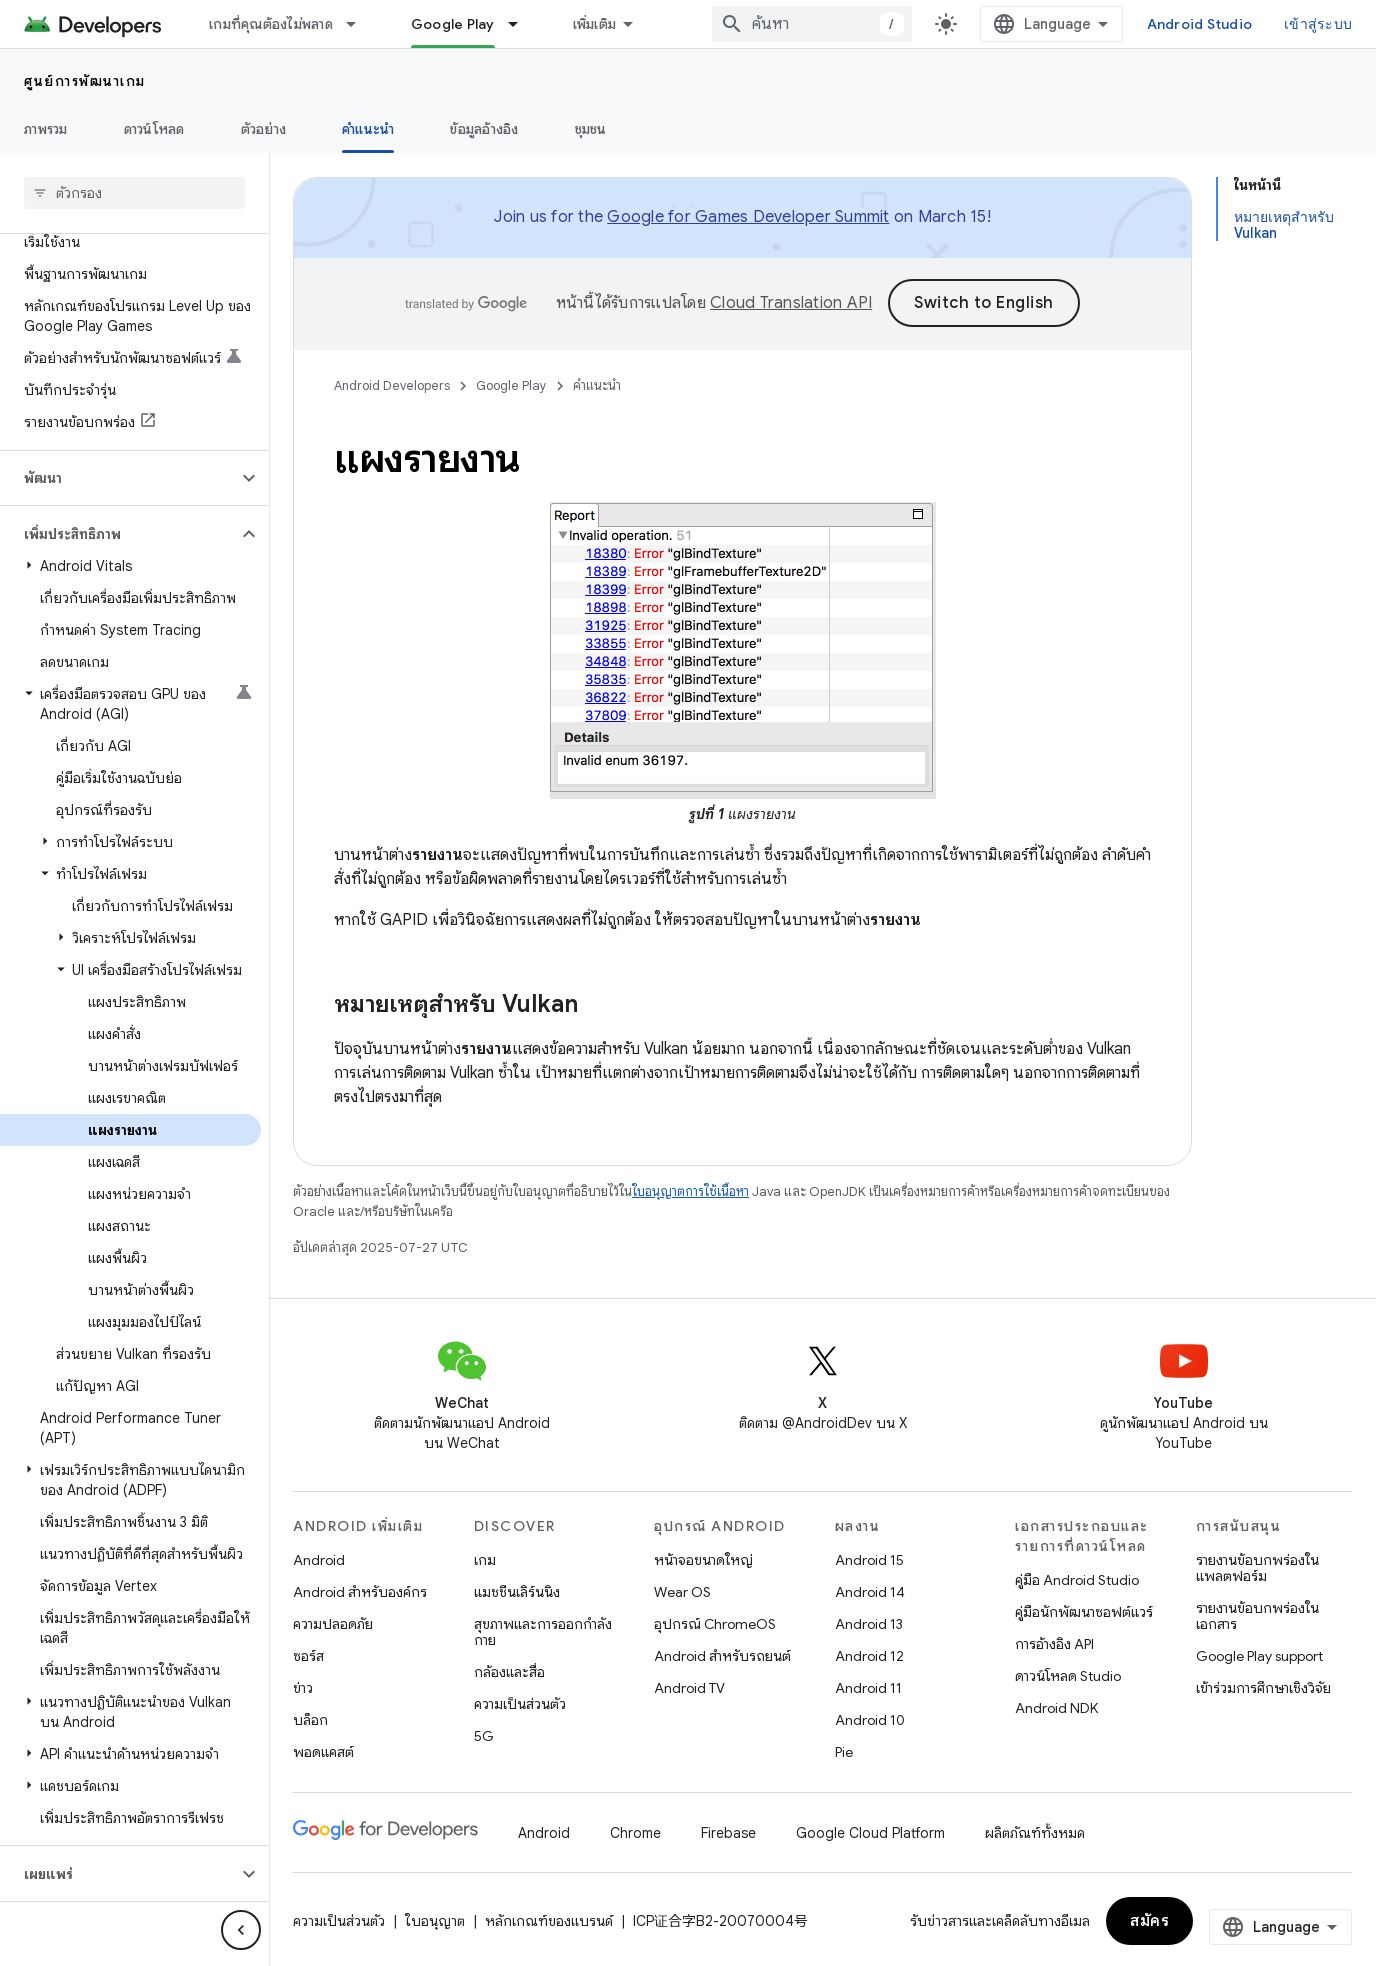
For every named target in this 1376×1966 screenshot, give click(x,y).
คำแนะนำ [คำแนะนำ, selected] (368, 129)
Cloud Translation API (791, 303)
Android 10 (870, 1717)
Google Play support (1259, 1653)
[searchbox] (134, 193)
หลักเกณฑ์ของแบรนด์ (549, 1918)
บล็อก (310, 1717)
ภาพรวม (46, 129)
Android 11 (868, 1685)
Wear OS (682, 1589)
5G (484, 1733)
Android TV (689, 1685)
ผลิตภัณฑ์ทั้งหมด (1035, 1830)
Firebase (728, 1830)
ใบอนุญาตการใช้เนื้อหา (690, 1188)
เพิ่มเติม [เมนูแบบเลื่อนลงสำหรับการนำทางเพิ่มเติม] (595, 24)
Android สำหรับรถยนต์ (722, 1653)
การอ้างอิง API (1054, 1641)
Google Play (511, 385)
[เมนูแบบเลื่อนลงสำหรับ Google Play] (522, 24)
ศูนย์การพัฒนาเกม (85, 81)
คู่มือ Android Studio (1077, 1577)
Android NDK (1056, 1705)
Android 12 (869, 1653)
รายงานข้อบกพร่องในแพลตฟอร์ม (1257, 1565)
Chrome (635, 1830)
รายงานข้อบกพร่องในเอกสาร (1257, 1613)
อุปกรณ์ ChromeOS (715, 1621)
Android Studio (1200, 24)
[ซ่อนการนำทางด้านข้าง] (241, 1930)
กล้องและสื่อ (509, 1669)
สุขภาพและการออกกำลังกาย (543, 1629)
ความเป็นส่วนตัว (520, 1701)
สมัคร (1149, 1918)
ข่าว (303, 1685)
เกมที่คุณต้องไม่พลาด (271, 24)
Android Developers (392, 385)
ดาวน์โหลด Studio (1068, 1673)
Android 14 (870, 1589)
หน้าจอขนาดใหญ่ (703, 1557)
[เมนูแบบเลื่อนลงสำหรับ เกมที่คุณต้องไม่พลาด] (360, 24)
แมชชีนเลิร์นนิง (517, 1589)
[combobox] (812, 24)
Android (319, 1557)
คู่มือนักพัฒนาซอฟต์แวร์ (1084, 1609)
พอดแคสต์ (323, 1749)
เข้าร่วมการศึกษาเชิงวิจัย (1263, 1685)
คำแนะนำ (597, 385)
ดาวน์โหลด (154, 129)
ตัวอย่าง (264, 129)
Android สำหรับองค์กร (360, 1589)
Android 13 (869, 1621)
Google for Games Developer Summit (748, 217)
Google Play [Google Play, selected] (453, 24)
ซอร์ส (308, 1653)
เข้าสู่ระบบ (1318, 24)
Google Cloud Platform (870, 1830)
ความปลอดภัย (333, 1621)
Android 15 (869, 1557)
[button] (118, 478)
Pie (844, 1749)
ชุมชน (591, 129)
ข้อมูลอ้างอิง (484, 129)
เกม (485, 1557)
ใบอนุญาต (435, 1918)
